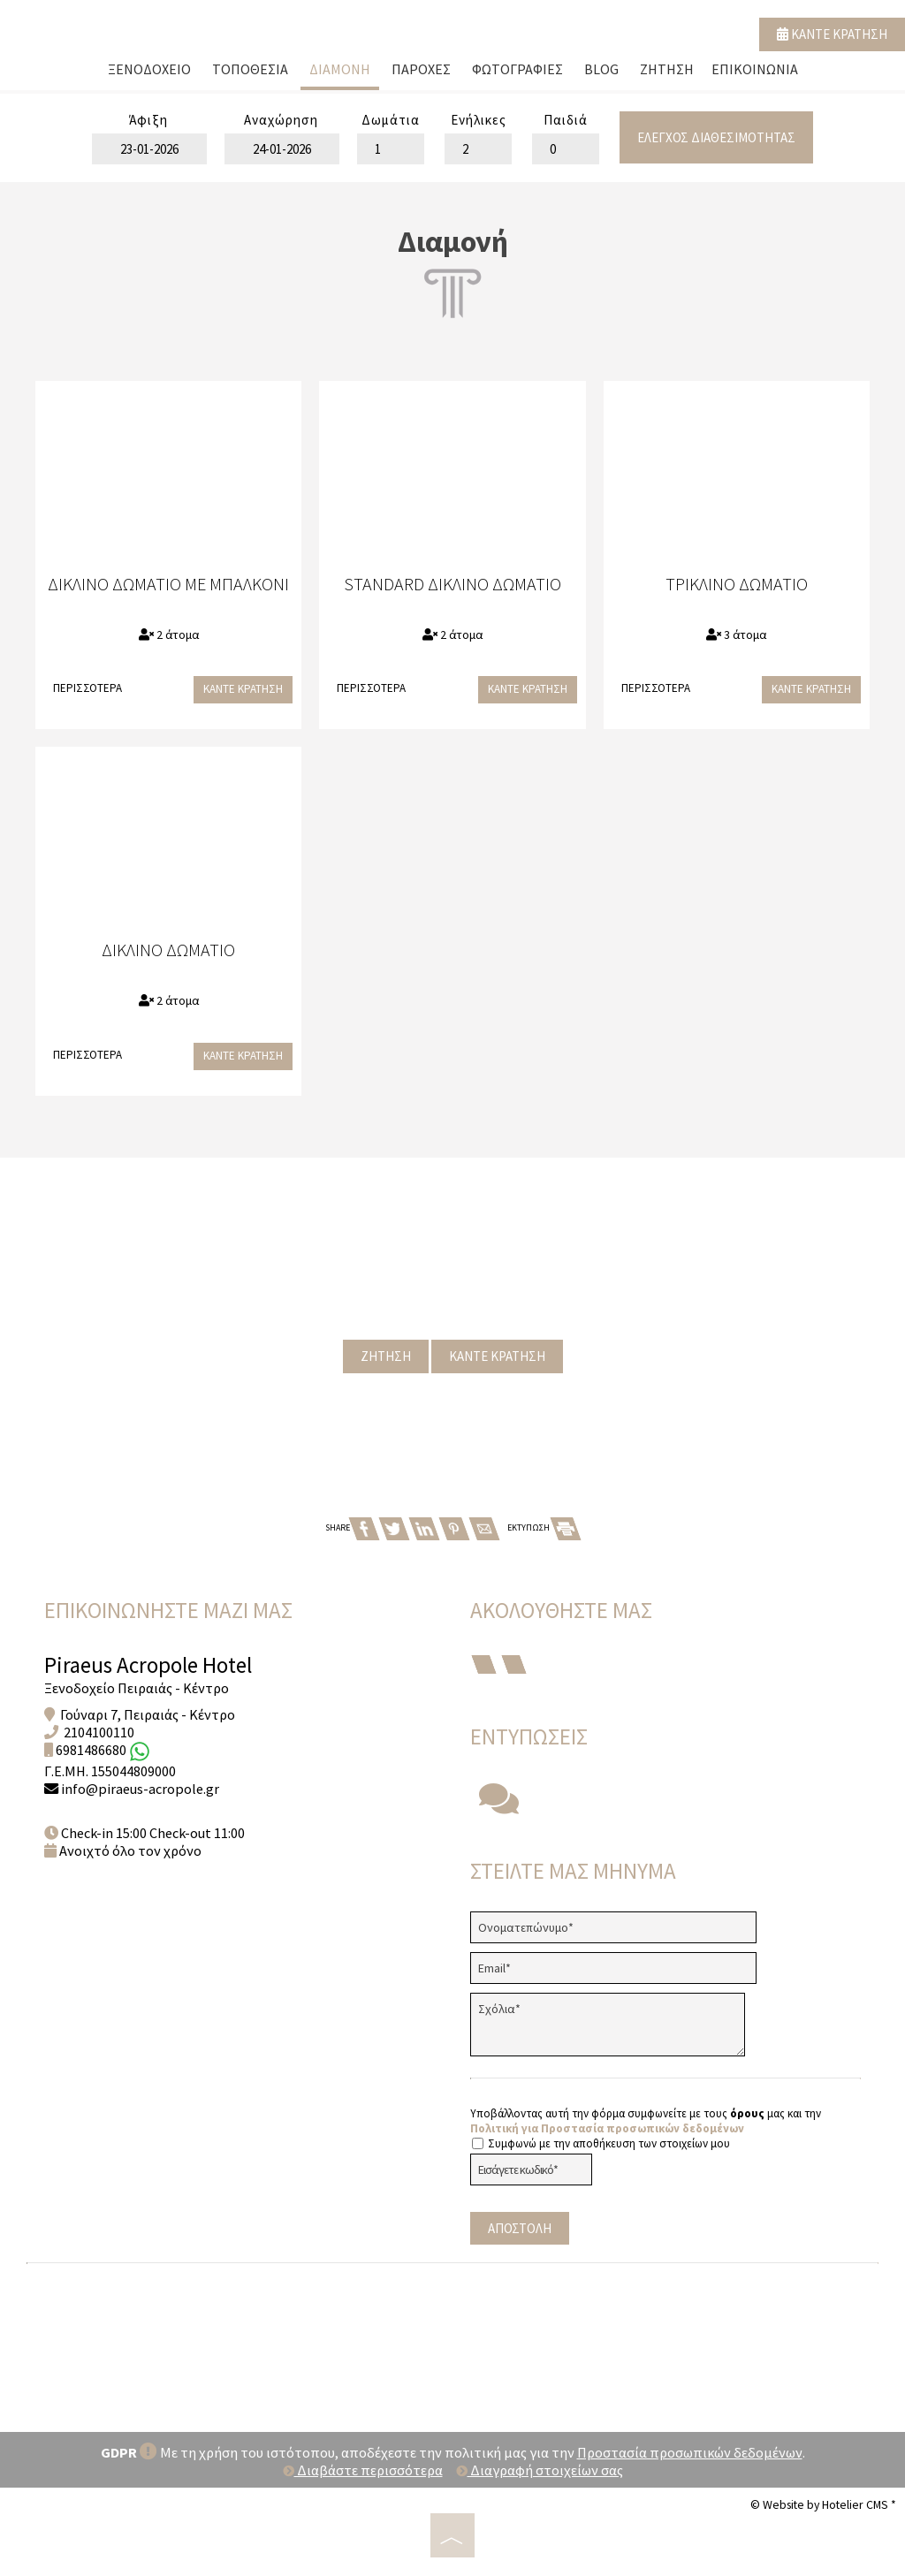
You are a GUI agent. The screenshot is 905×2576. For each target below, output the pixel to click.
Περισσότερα (87, 687)
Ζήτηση (667, 69)
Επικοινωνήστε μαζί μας (168, 1610)
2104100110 (99, 1732)
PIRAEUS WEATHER (452, 2339)
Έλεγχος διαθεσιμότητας (716, 137)
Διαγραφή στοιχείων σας (539, 2470)
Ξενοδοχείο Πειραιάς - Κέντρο (136, 1688)
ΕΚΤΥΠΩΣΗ (543, 1527)
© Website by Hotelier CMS (820, 2504)
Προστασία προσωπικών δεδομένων (689, 2452)
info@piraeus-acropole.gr (140, 1788)
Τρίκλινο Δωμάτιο (736, 584)
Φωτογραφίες (517, 69)
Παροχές (421, 69)
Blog (601, 69)
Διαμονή (339, 69)
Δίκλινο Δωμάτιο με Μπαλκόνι (168, 584)
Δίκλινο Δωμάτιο (168, 949)
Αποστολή (519, 2228)
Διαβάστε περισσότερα (363, 2470)
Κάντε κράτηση (832, 34)
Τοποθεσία (250, 69)
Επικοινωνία (754, 69)
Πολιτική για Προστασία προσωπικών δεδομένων (607, 2128)
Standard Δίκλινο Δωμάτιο (452, 584)
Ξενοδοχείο (149, 69)
